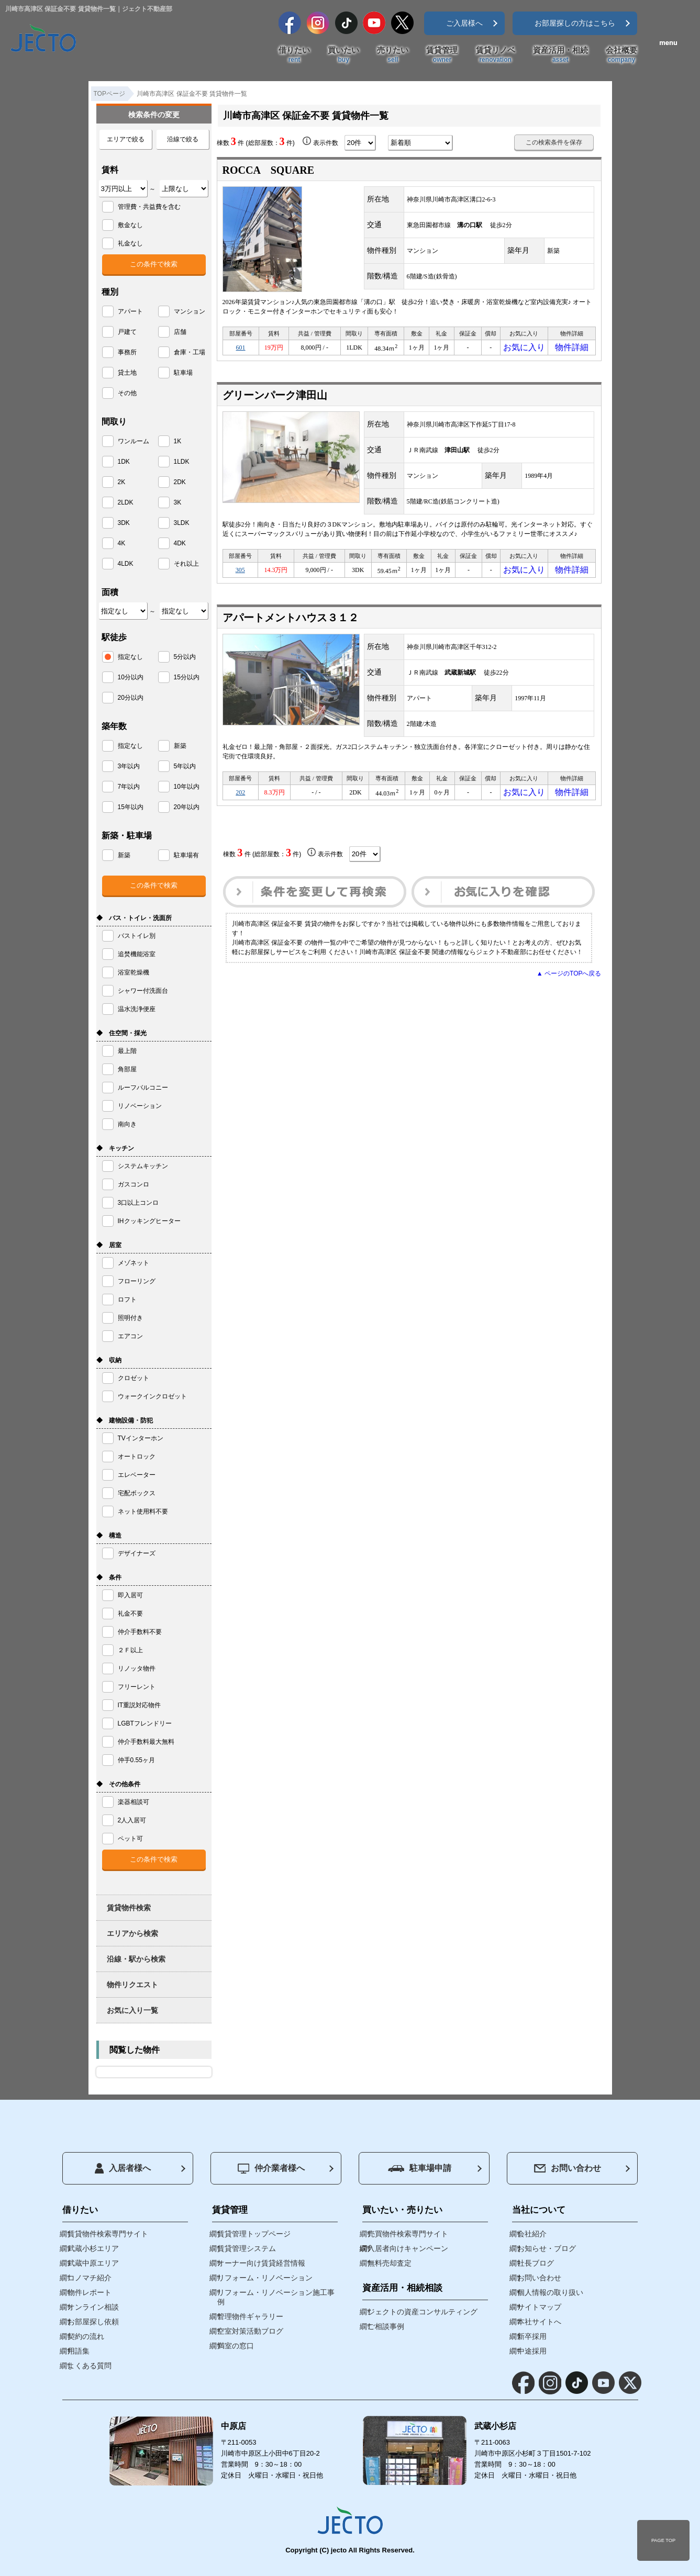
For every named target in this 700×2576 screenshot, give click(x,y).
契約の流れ (86, 2336)
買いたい (343, 55)
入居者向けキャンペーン (408, 2248)
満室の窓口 (235, 2346)
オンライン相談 (93, 2307)
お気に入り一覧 (132, 2010)
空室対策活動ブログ (250, 2331)
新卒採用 (532, 2336)
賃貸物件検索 (129, 1907)
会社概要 (621, 55)
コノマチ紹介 (90, 2277)
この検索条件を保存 (554, 142)
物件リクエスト (132, 1984)
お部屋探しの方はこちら (575, 23)
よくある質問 (90, 2365)
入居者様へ (123, 2168)
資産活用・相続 (560, 55)
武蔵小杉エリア (93, 2248)
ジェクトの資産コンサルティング (422, 2312)
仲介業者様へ (271, 2169)
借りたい (294, 55)
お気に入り (523, 349)
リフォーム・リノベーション (265, 2277)
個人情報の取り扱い (550, 2292)
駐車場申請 (419, 2168)
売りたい (392, 55)
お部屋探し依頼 (93, 2321)
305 (240, 574)
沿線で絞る (182, 139)
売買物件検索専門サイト (408, 2234)
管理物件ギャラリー (250, 2316)
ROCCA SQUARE (269, 170)
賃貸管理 (442, 55)
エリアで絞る (126, 139)
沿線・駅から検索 (136, 1959)
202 (240, 800)
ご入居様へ (464, 23)
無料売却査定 (390, 2263)
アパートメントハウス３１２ (291, 624)
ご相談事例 (386, 2326)
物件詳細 (571, 349)
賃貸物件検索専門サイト (108, 2234)
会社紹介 (532, 2234)
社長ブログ (535, 2263)
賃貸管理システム (246, 2248)
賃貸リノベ (495, 55)
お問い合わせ (567, 2168)
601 (241, 349)
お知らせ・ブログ (546, 2248)
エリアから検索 (132, 1933)
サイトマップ (539, 2307)
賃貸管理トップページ (254, 2234)
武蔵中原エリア (93, 2263)
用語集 (79, 2351)
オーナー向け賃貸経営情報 (261, 2263)
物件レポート (90, 2292)
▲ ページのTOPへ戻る (569, 983)
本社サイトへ (539, 2321)
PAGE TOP (663, 2540)
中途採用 (532, 2351)
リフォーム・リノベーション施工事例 (276, 2297)
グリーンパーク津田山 (275, 398)
